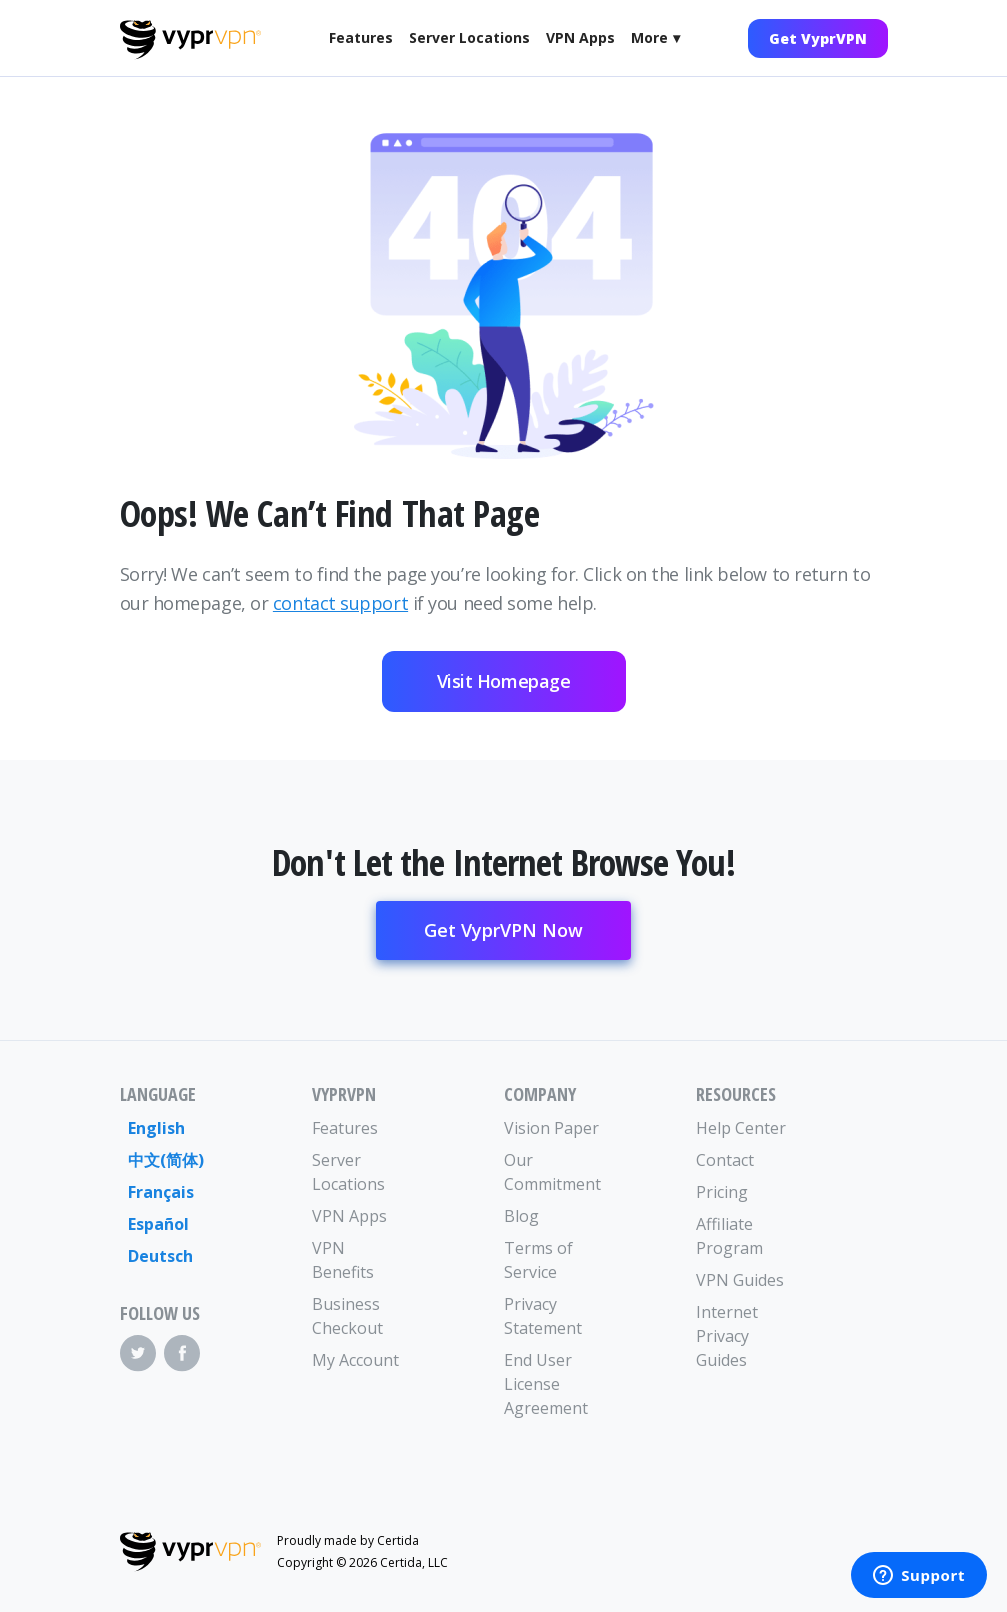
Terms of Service (538, 1260)
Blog (521, 1216)
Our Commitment (552, 1172)
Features (361, 37)
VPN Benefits (343, 1260)
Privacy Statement (543, 1316)
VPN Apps (580, 37)
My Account (355, 1360)
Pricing (722, 1192)
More (649, 37)
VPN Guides (740, 1280)
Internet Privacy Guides (727, 1336)
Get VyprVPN (818, 38)
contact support (340, 603)
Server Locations (469, 37)
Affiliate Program (729, 1236)
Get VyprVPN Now (503, 930)
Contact (725, 1160)
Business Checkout (347, 1316)
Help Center (741, 1128)
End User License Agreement (546, 1384)
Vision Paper (551, 1128)
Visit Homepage (504, 681)
